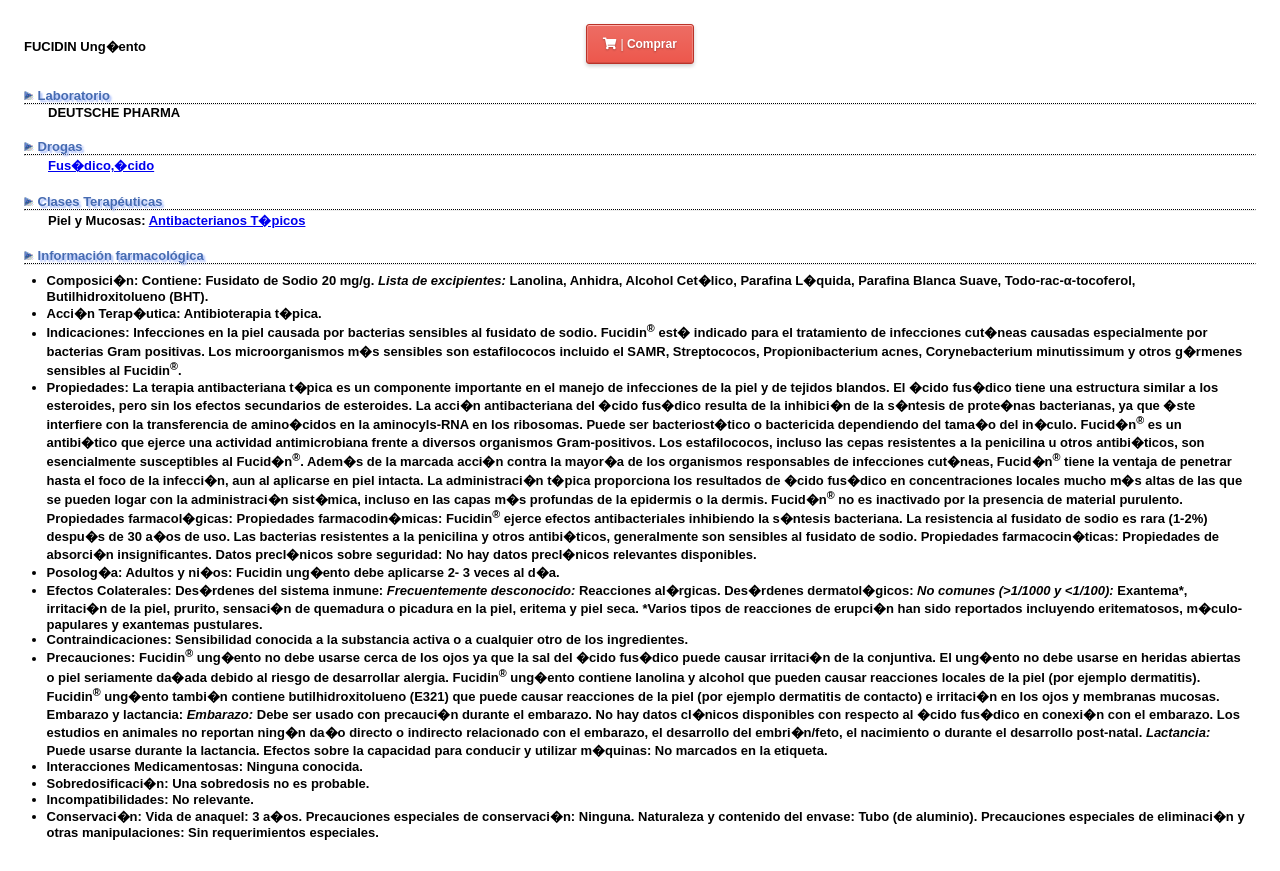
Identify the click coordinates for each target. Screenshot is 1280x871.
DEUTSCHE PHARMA (114, 112)
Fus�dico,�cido (101, 165)
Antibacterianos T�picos (227, 220)
